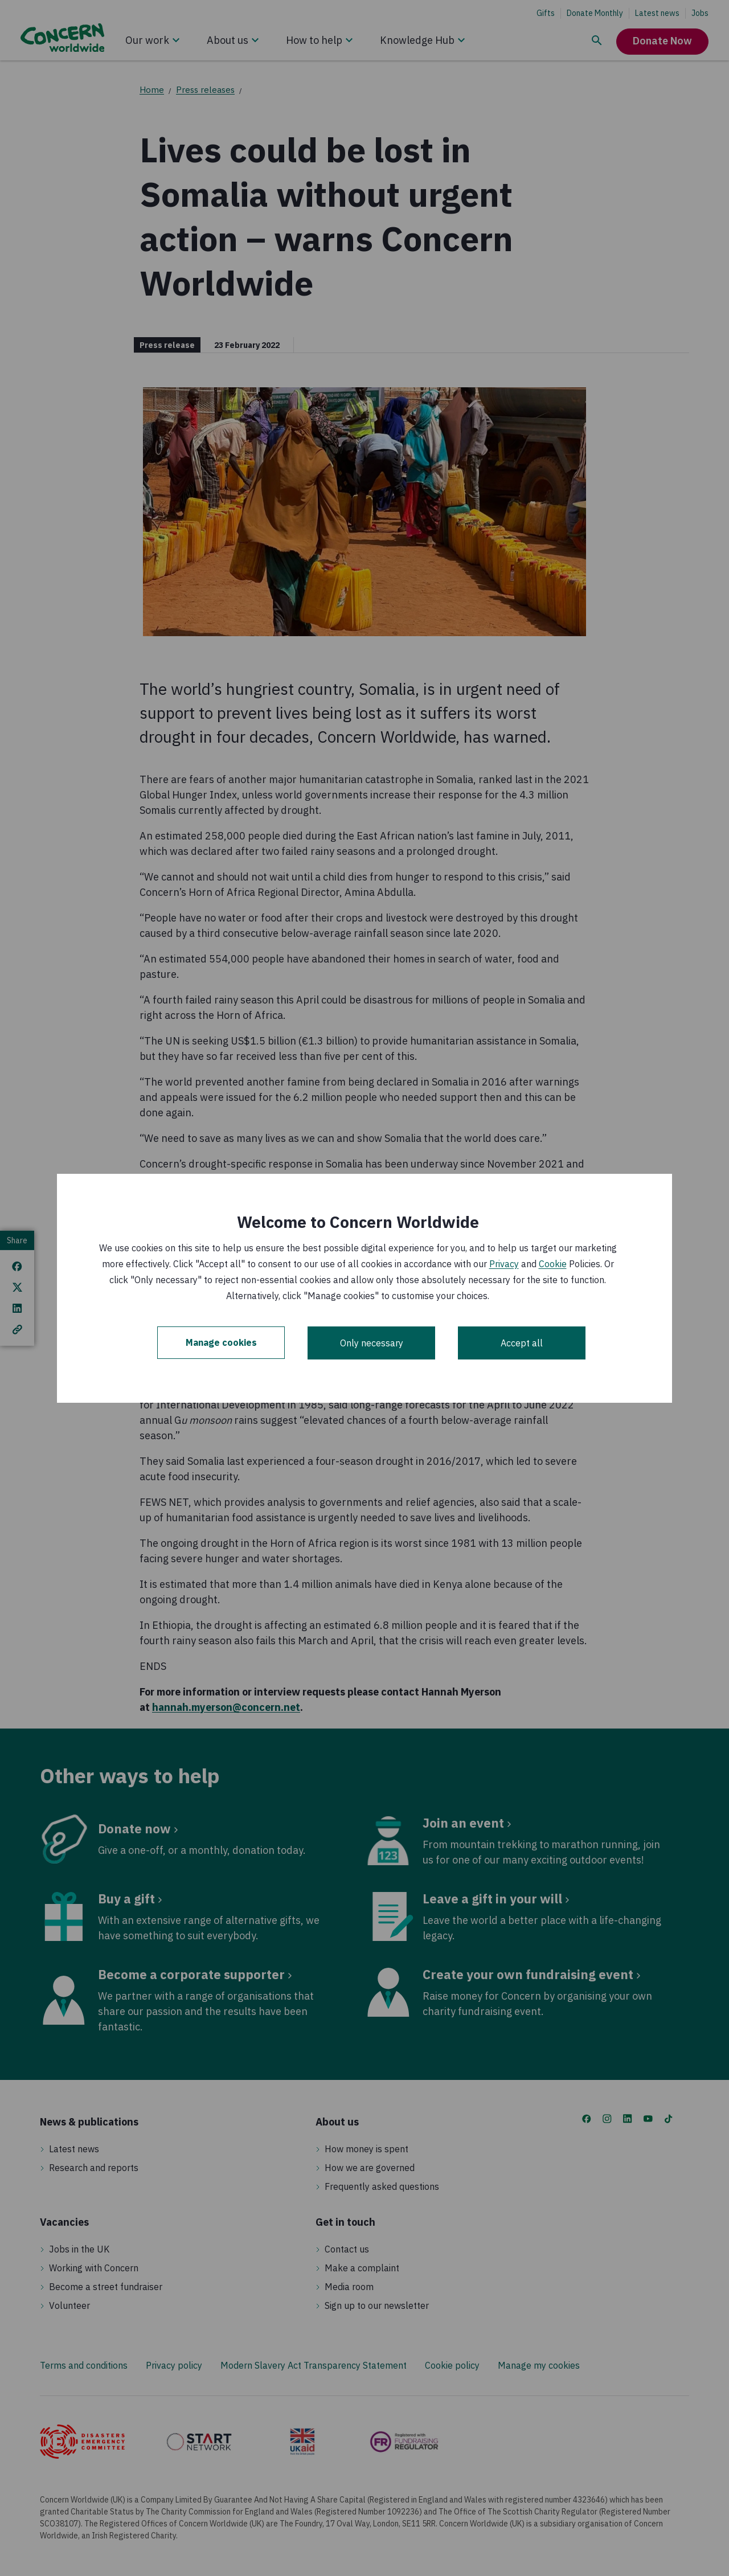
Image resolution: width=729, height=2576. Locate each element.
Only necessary (371, 1343)
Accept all (522, 1343)
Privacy (504, 1263)
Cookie (553, 1263)
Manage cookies (221, 1343)
